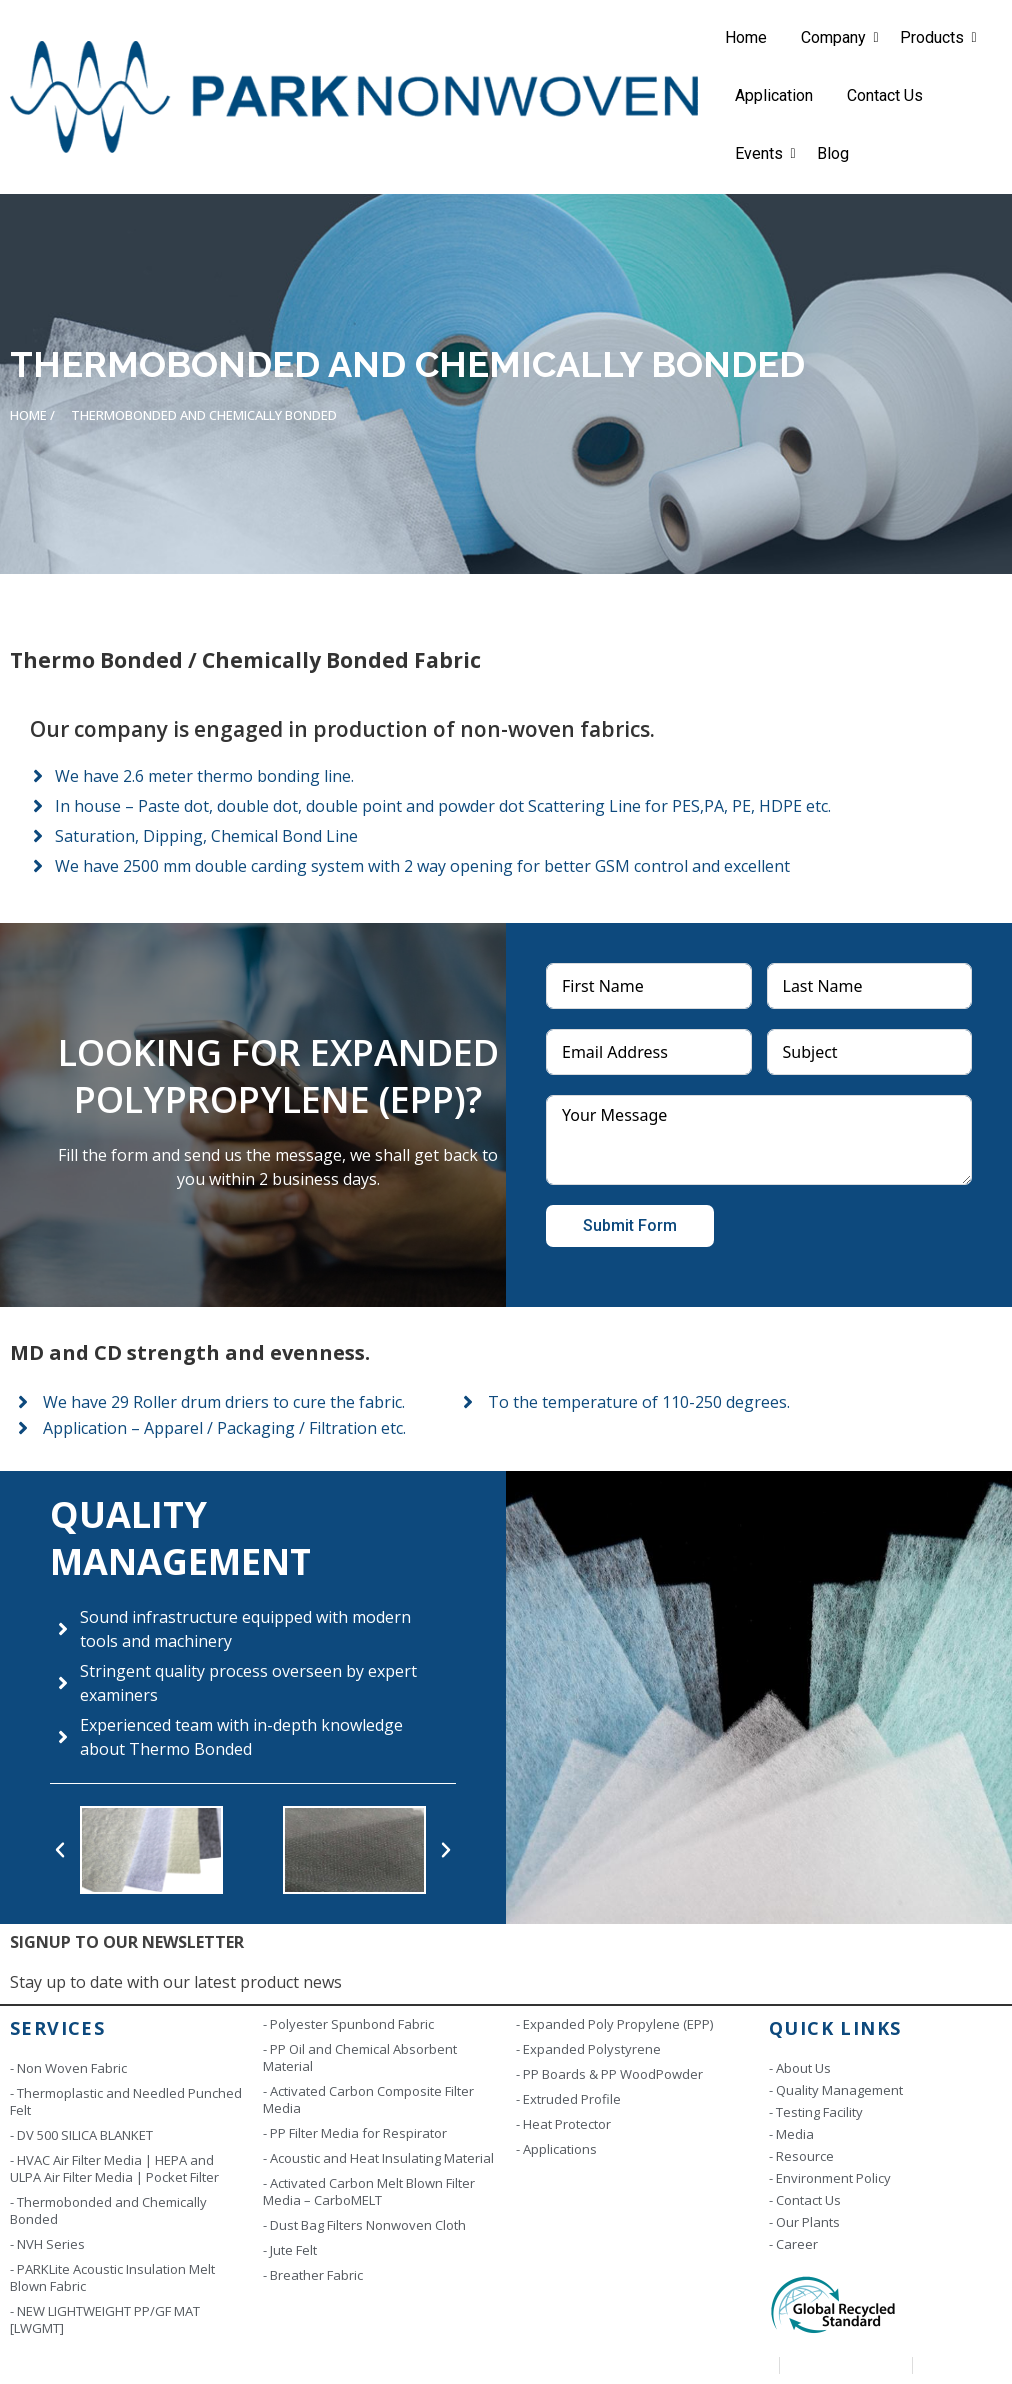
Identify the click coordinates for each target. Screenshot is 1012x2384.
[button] (60, 1850)
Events (762, 153)
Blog (833, 153)
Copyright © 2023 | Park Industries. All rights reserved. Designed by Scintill (248, 2365)
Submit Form (630, 1225)
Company (837, 37)
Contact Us (885, 95)
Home (746, 37)
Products (935, 37)
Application (774, 95)
